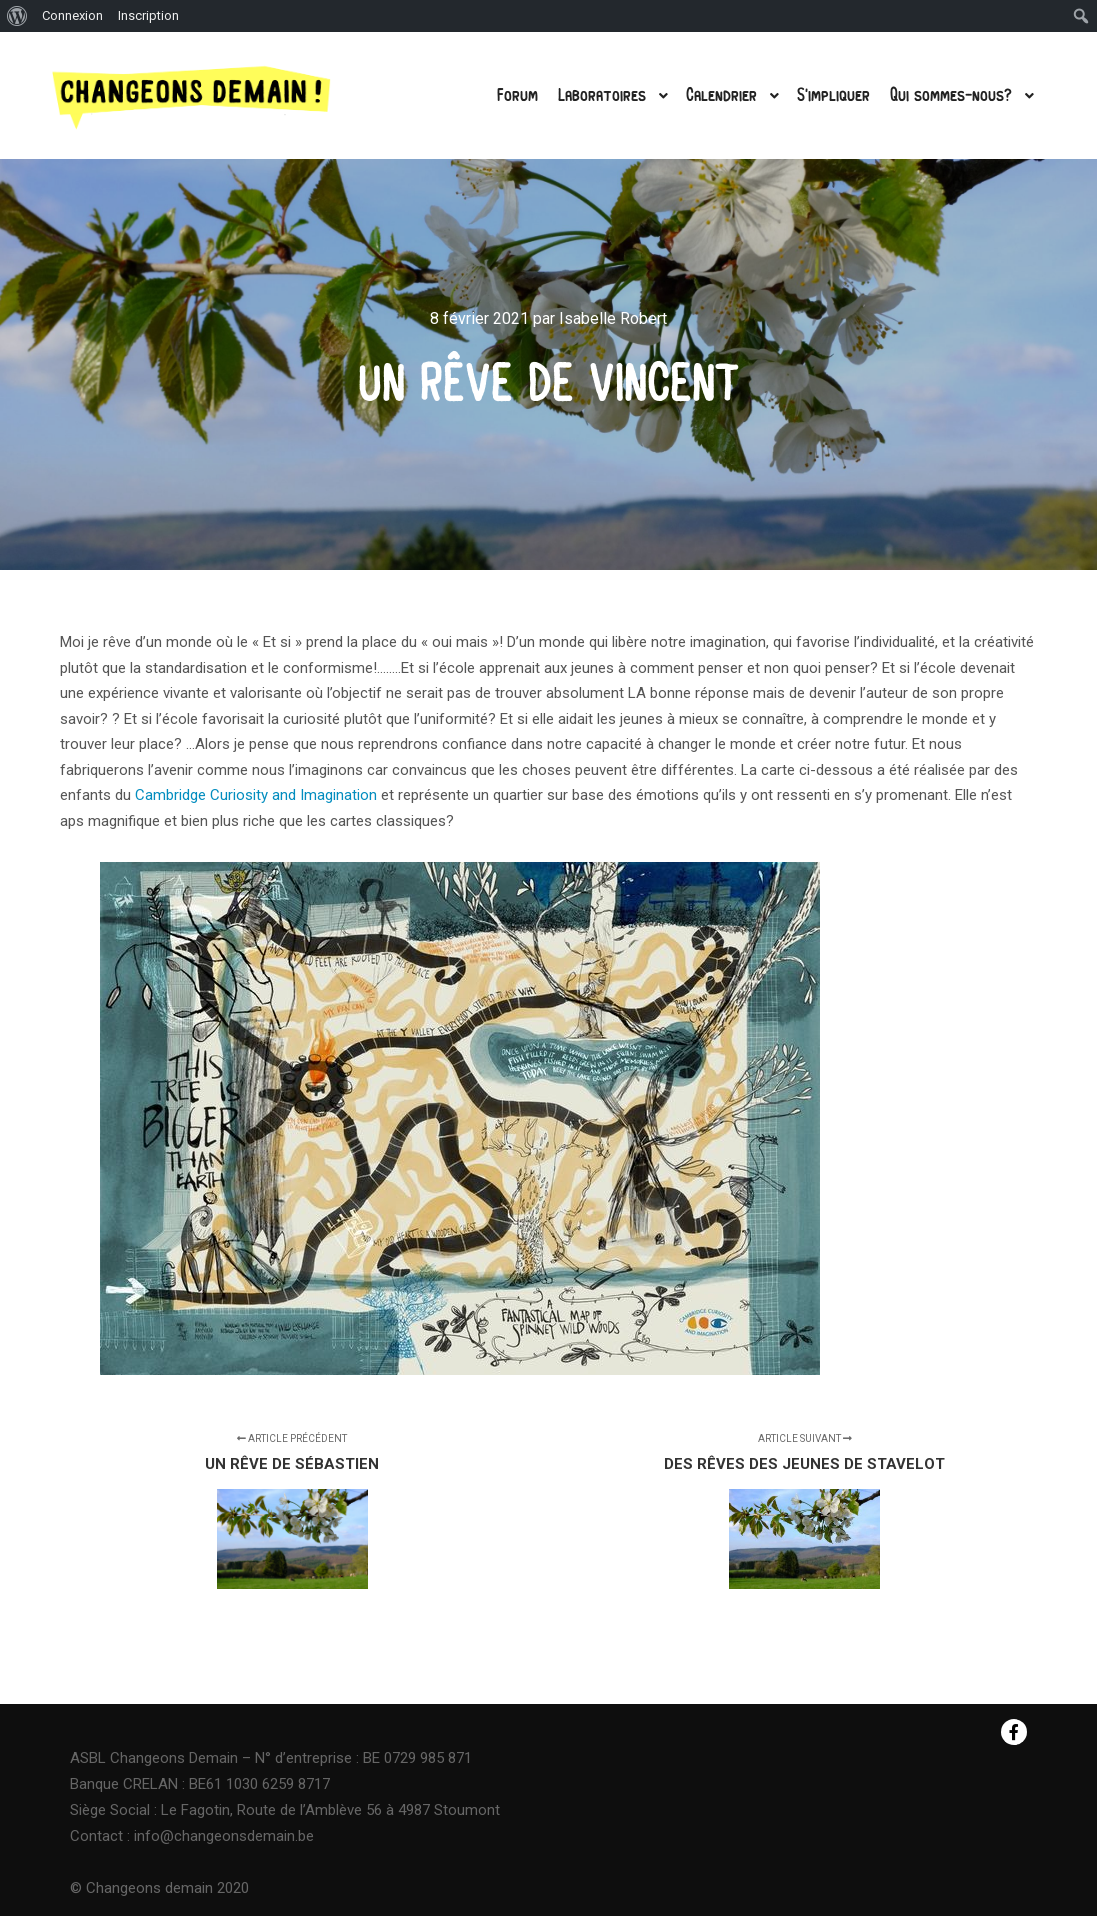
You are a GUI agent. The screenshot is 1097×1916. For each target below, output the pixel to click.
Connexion (72, 15)
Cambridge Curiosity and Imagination (256, 795)
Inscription (148, 15)
